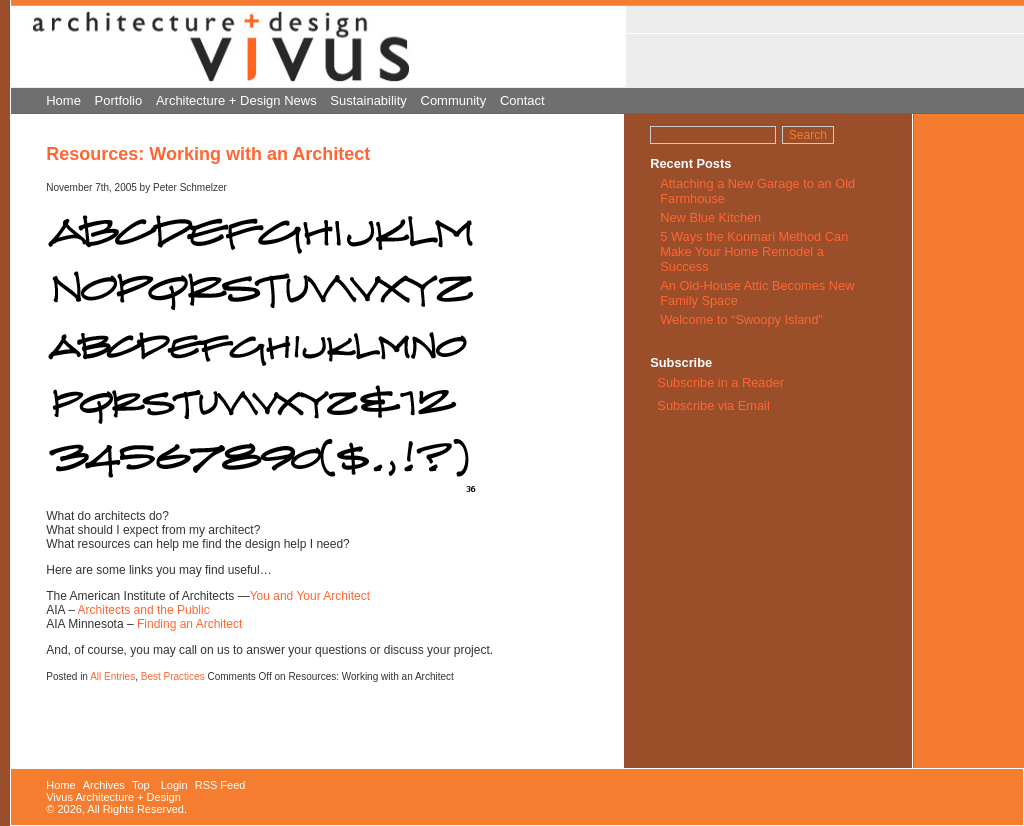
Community (454, 100)
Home (63, 100)
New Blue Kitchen (710, 217)
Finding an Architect (189, 624)
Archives (104, 785)
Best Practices (173, 676)
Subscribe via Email (712, 405)
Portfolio (119, 100)
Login (174, 785)
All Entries (112, 676)
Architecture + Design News (236, 100)
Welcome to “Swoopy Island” (741, 319)
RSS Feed (220, 785)
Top (141, 785)
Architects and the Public (144, 610)
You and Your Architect (310, 596)
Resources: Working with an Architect (208, 154)
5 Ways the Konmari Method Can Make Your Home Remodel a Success (754, 251)
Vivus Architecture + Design (113, 797)
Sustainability (368, 100)
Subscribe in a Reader (720, 382)
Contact (522, 100)
